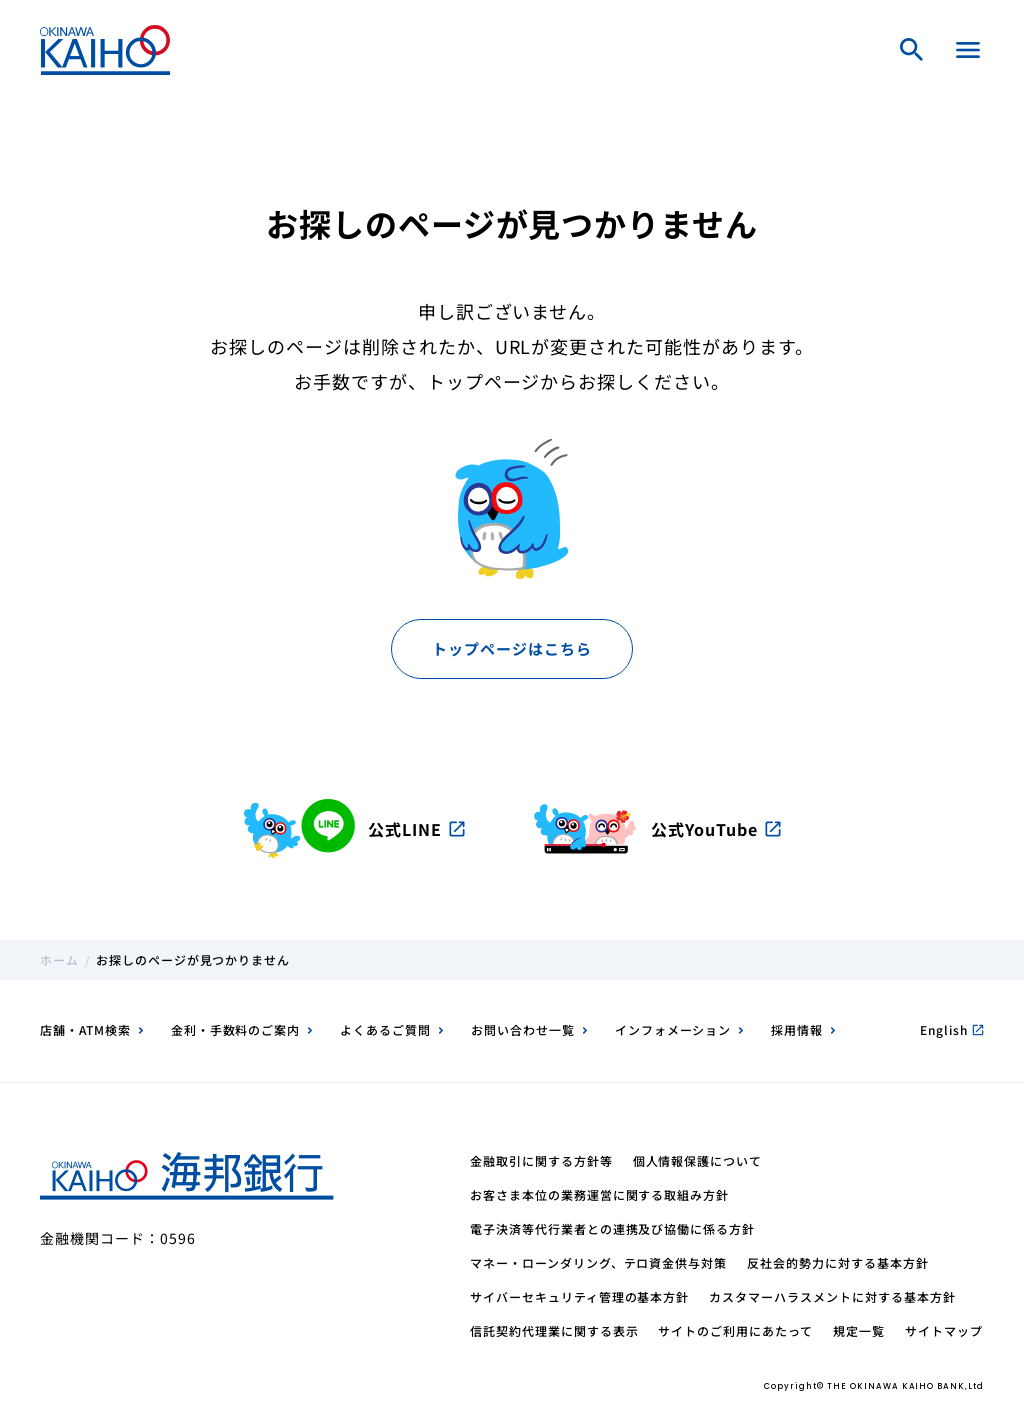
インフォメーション (673, 1029)
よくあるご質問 (385, 1029)
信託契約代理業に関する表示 (554, 1330)
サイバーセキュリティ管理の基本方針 (579, 1296)
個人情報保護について (698, 1160)
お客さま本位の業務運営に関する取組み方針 (599, 1194)
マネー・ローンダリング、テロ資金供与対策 (598, 1262)
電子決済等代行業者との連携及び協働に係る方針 (612, 1228)
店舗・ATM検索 (85, 1029)
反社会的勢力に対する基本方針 (837, 1262)
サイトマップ (944, 1330)
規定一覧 (859, 1330)
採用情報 (797, 1029)
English (952, 1029)
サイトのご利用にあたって (735, 1330)
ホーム (59, 959)
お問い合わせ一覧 (523, 1029)
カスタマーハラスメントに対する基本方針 (832, 1296)
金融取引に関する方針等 (541, 1160)
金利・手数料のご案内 (236, 1029)
